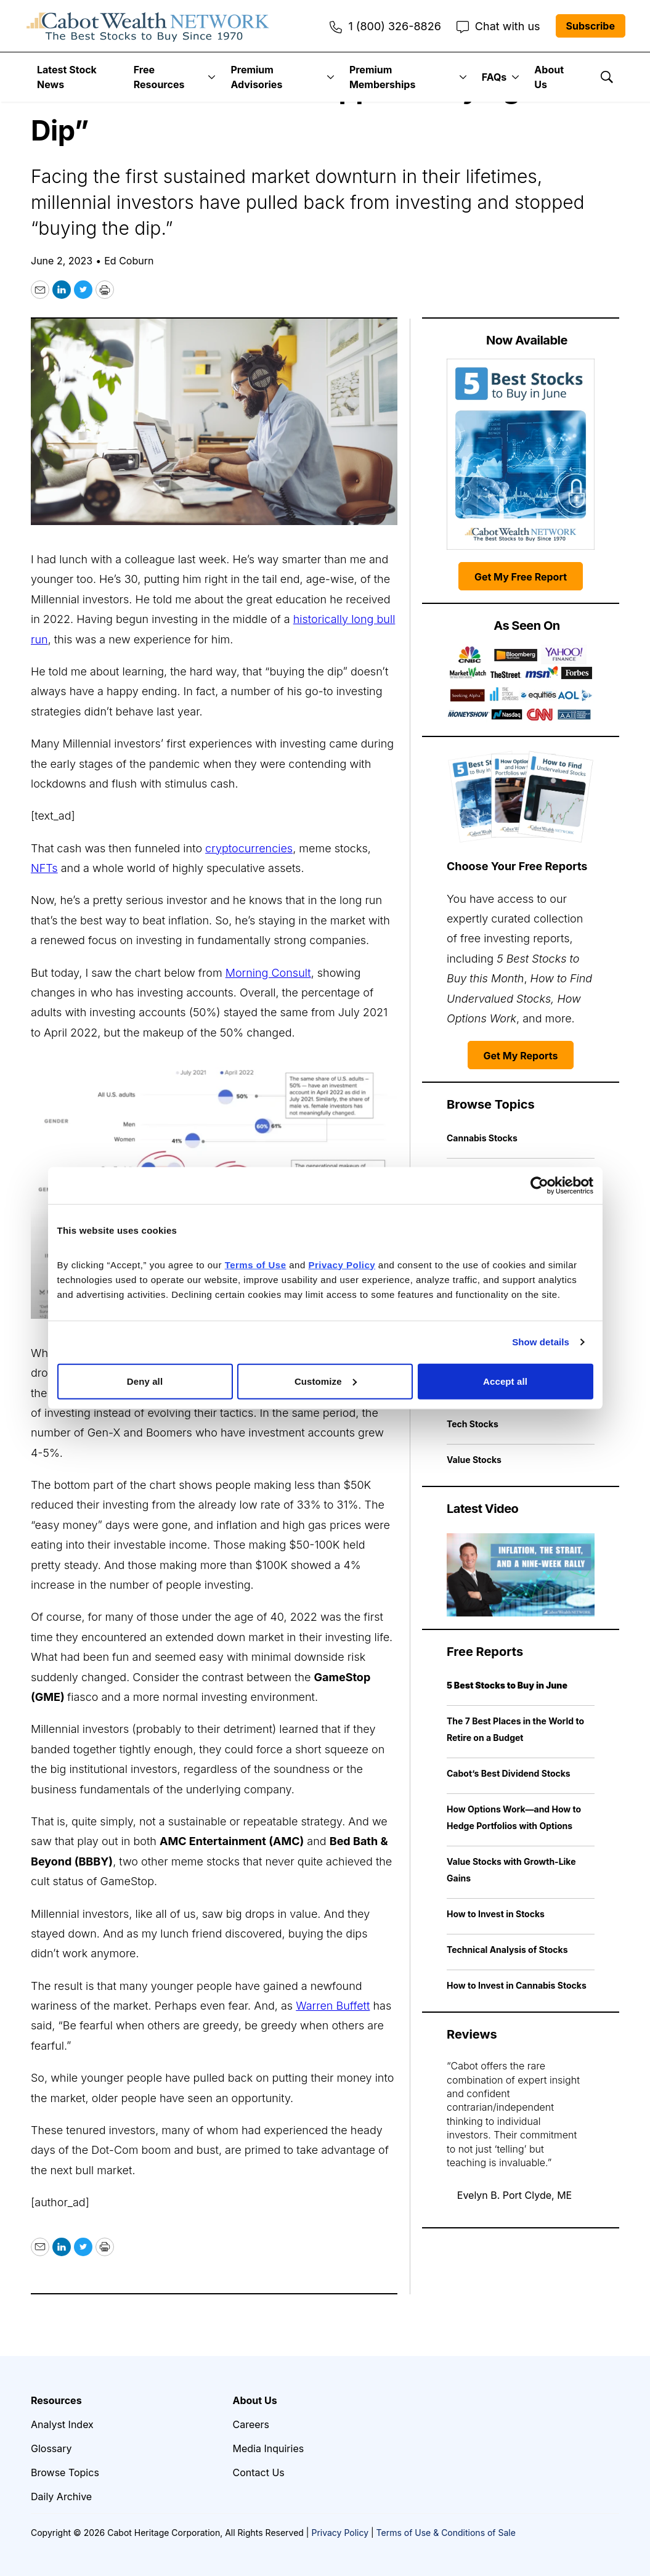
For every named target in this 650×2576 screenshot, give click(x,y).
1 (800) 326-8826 (385, 26)
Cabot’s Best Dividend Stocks (509, 1773)
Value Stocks (474, 1459)
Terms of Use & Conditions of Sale (446, 2532)
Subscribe (590, 26)
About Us (549, 77)
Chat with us (498, 26)
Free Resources (159, 77)
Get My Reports (521, 1056)
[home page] (148, 25)
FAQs (494, 77)
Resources (56, 2400)
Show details (540, 1342)
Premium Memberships (382, 77)
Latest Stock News (67, 77)
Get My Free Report (520, 577)
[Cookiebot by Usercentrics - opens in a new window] (539, 1185)
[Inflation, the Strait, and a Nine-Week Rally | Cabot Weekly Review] (521, 1574)
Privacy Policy (339, 2532)
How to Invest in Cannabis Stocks (517, 1985)
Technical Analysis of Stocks (507, 1949)
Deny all (145, 1381)
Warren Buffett (333, 2005)
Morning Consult (268, 972)
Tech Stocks (472, 1424)
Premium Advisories (256, 77)
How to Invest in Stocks (496, 1914)
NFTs (44, 868)
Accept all (505, 1381)
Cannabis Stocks (482, 1138)
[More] (211, 77)
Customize (326, 1381)
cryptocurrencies (249, 848)
